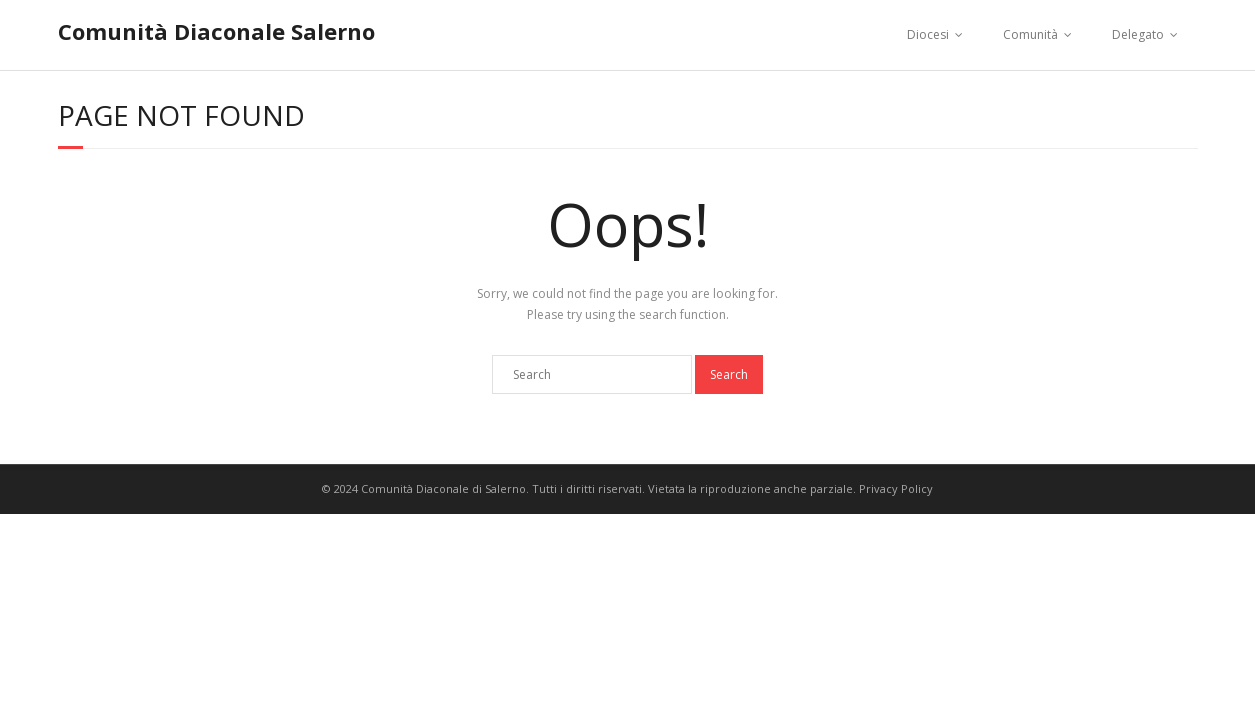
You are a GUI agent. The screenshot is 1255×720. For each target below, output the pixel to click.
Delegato (1138, 34)
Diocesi (928, 34)
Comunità (1030, 34)
